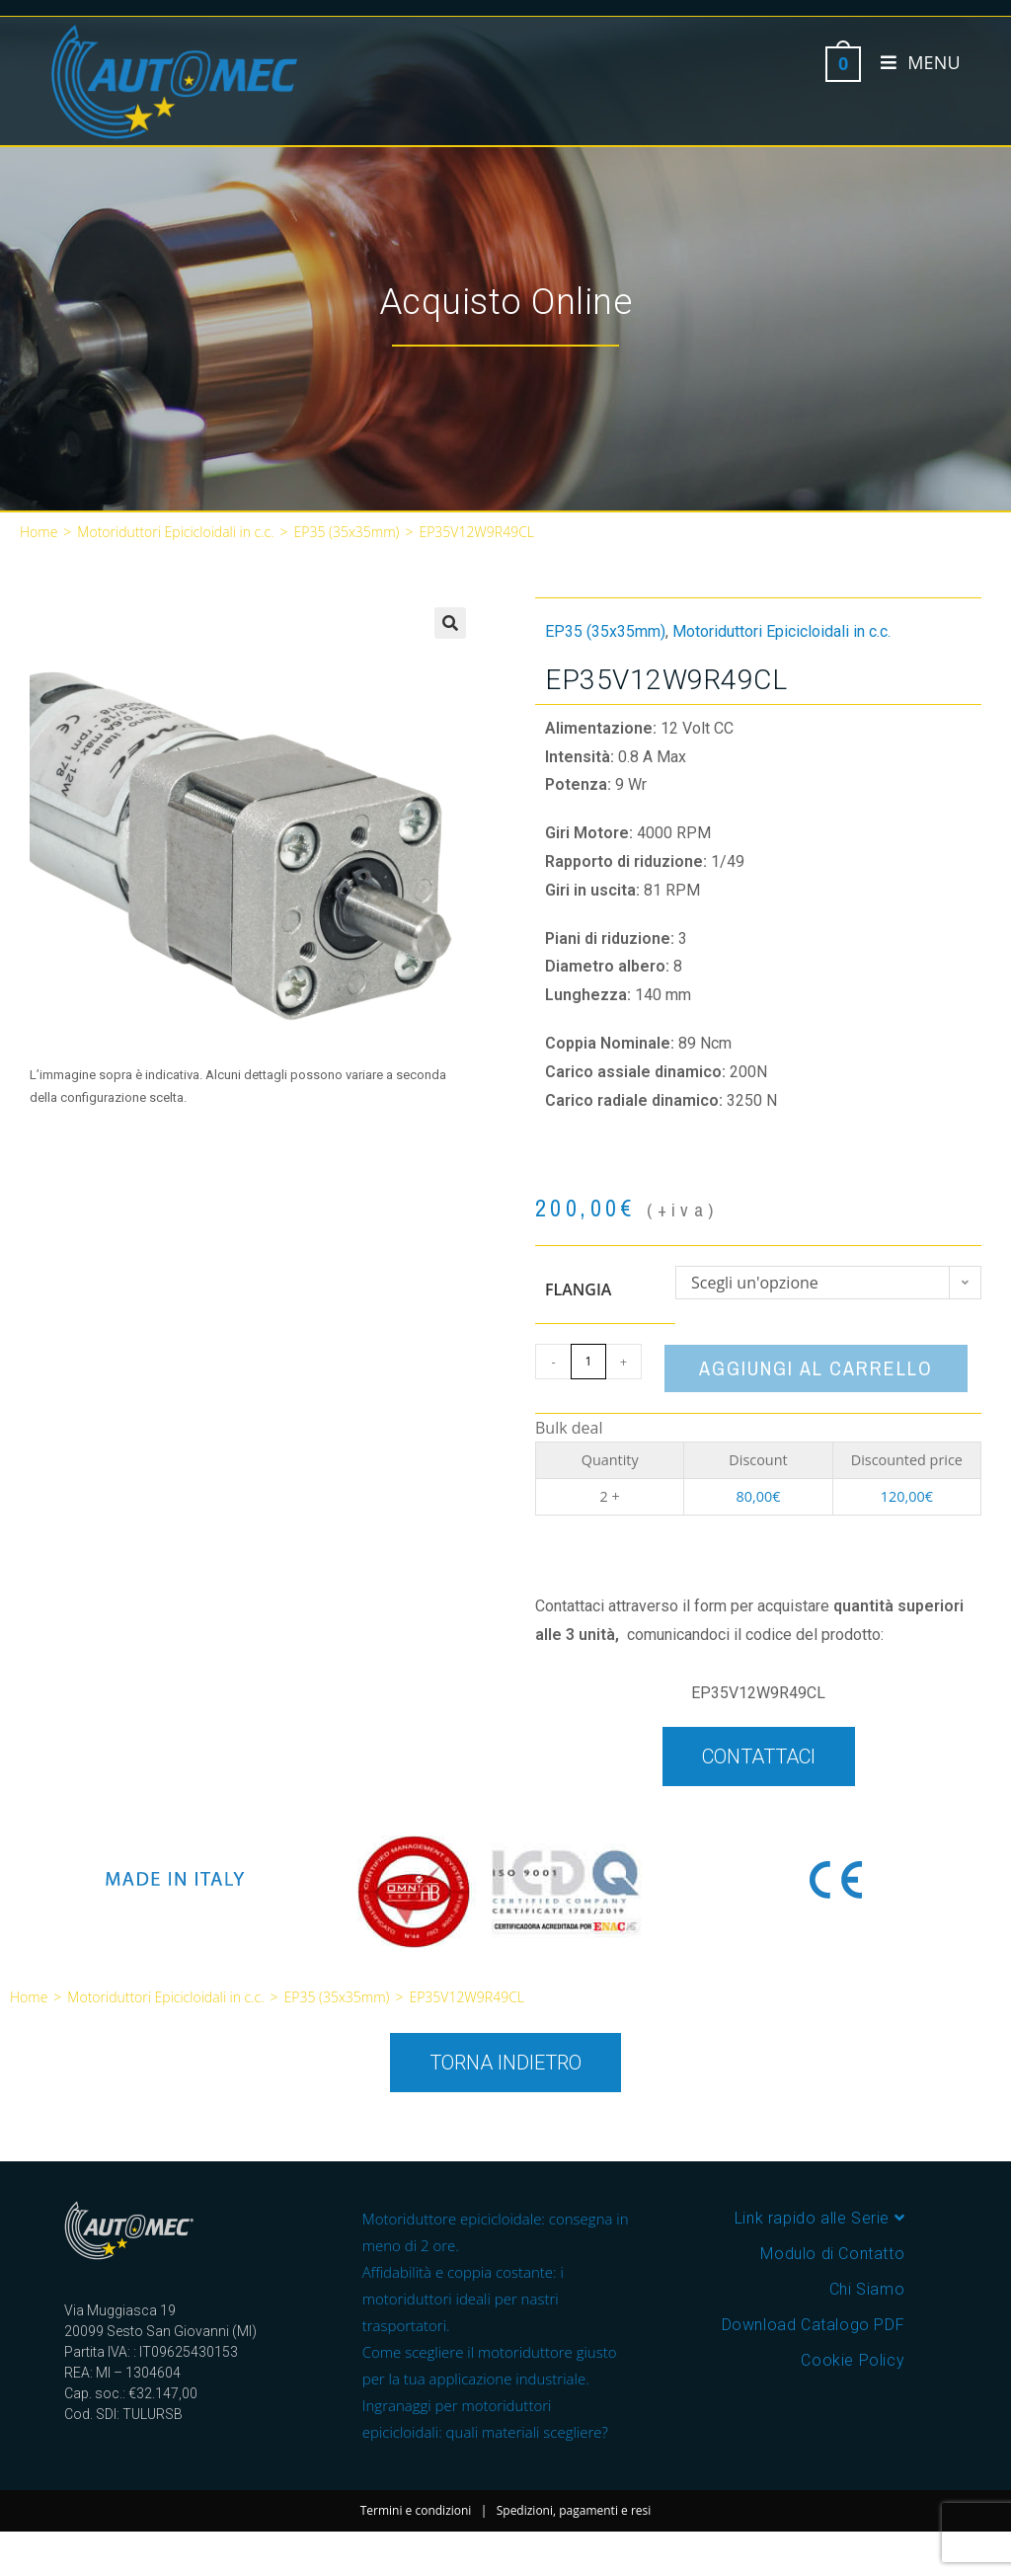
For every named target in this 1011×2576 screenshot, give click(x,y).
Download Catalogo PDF (813, 2324)
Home (38, 531)
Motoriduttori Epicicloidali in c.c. (175, 531)
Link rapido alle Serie (819, 2218)
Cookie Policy (852, 2360)
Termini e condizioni (416, 2510)
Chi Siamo (866, 2289)
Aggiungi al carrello (816, 1368)
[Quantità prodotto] (588, 1361)
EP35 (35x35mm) (347, 531)
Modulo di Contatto (832, 2253)
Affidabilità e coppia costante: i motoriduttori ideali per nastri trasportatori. (463, 2298)
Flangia (578, 1289)
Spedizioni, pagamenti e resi (574, 2510)
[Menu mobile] (913, 62)
